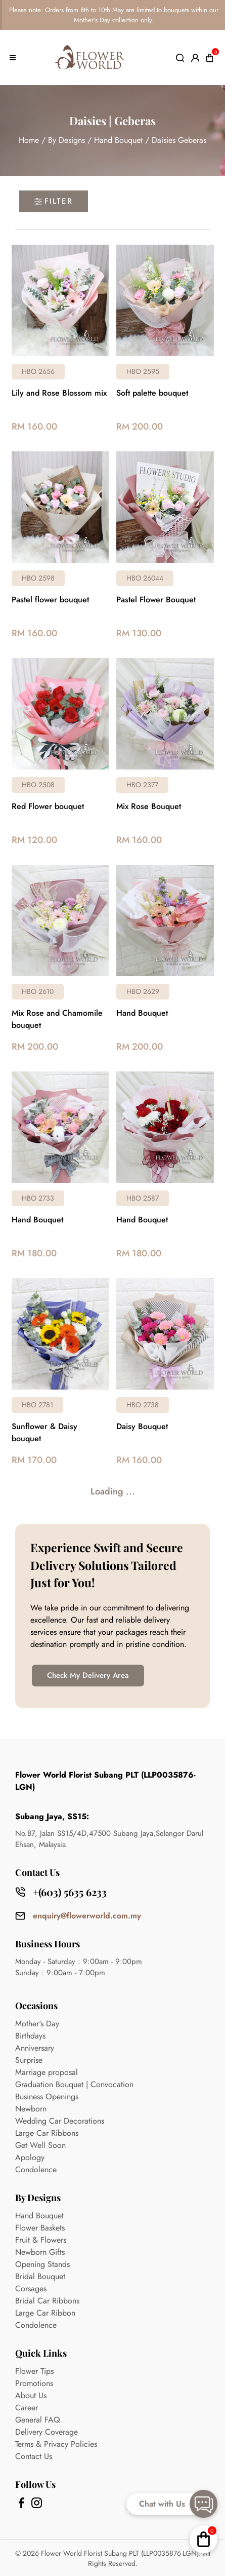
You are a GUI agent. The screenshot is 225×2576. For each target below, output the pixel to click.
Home (29, 140)
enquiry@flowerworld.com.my (87, 1915)
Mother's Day (37, 2023)
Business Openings (46, 2096)
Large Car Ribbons (46, 2133)
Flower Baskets (40, 2228)
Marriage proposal (46, 2072)
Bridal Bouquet (40, 2276)
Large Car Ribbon (45, 2313)
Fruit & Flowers (40, 2240)
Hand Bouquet (118, 140)
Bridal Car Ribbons (47, 2300)
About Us (31, 2395)
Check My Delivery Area (88, 1675)
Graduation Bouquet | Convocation (74, 2084)
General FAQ (37, 2420)
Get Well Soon (40, 2145)
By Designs (66, 140)
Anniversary (34, 2048)
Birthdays (30, 2036)
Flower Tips (34, 2371)
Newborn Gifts (40, 2252)
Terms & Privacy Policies (56, 2444)
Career (26, 2407)
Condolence (36, 2169)
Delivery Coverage (46, 2432)
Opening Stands (42, 2264)
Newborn (31, 2108)
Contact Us (33, 2456)
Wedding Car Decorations (59, 2121)
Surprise (28, 2060)
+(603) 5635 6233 (70, 1892)
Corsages (31, 2288)
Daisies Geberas (179, 140)
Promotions (34, 2383)
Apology (29, 2157)
